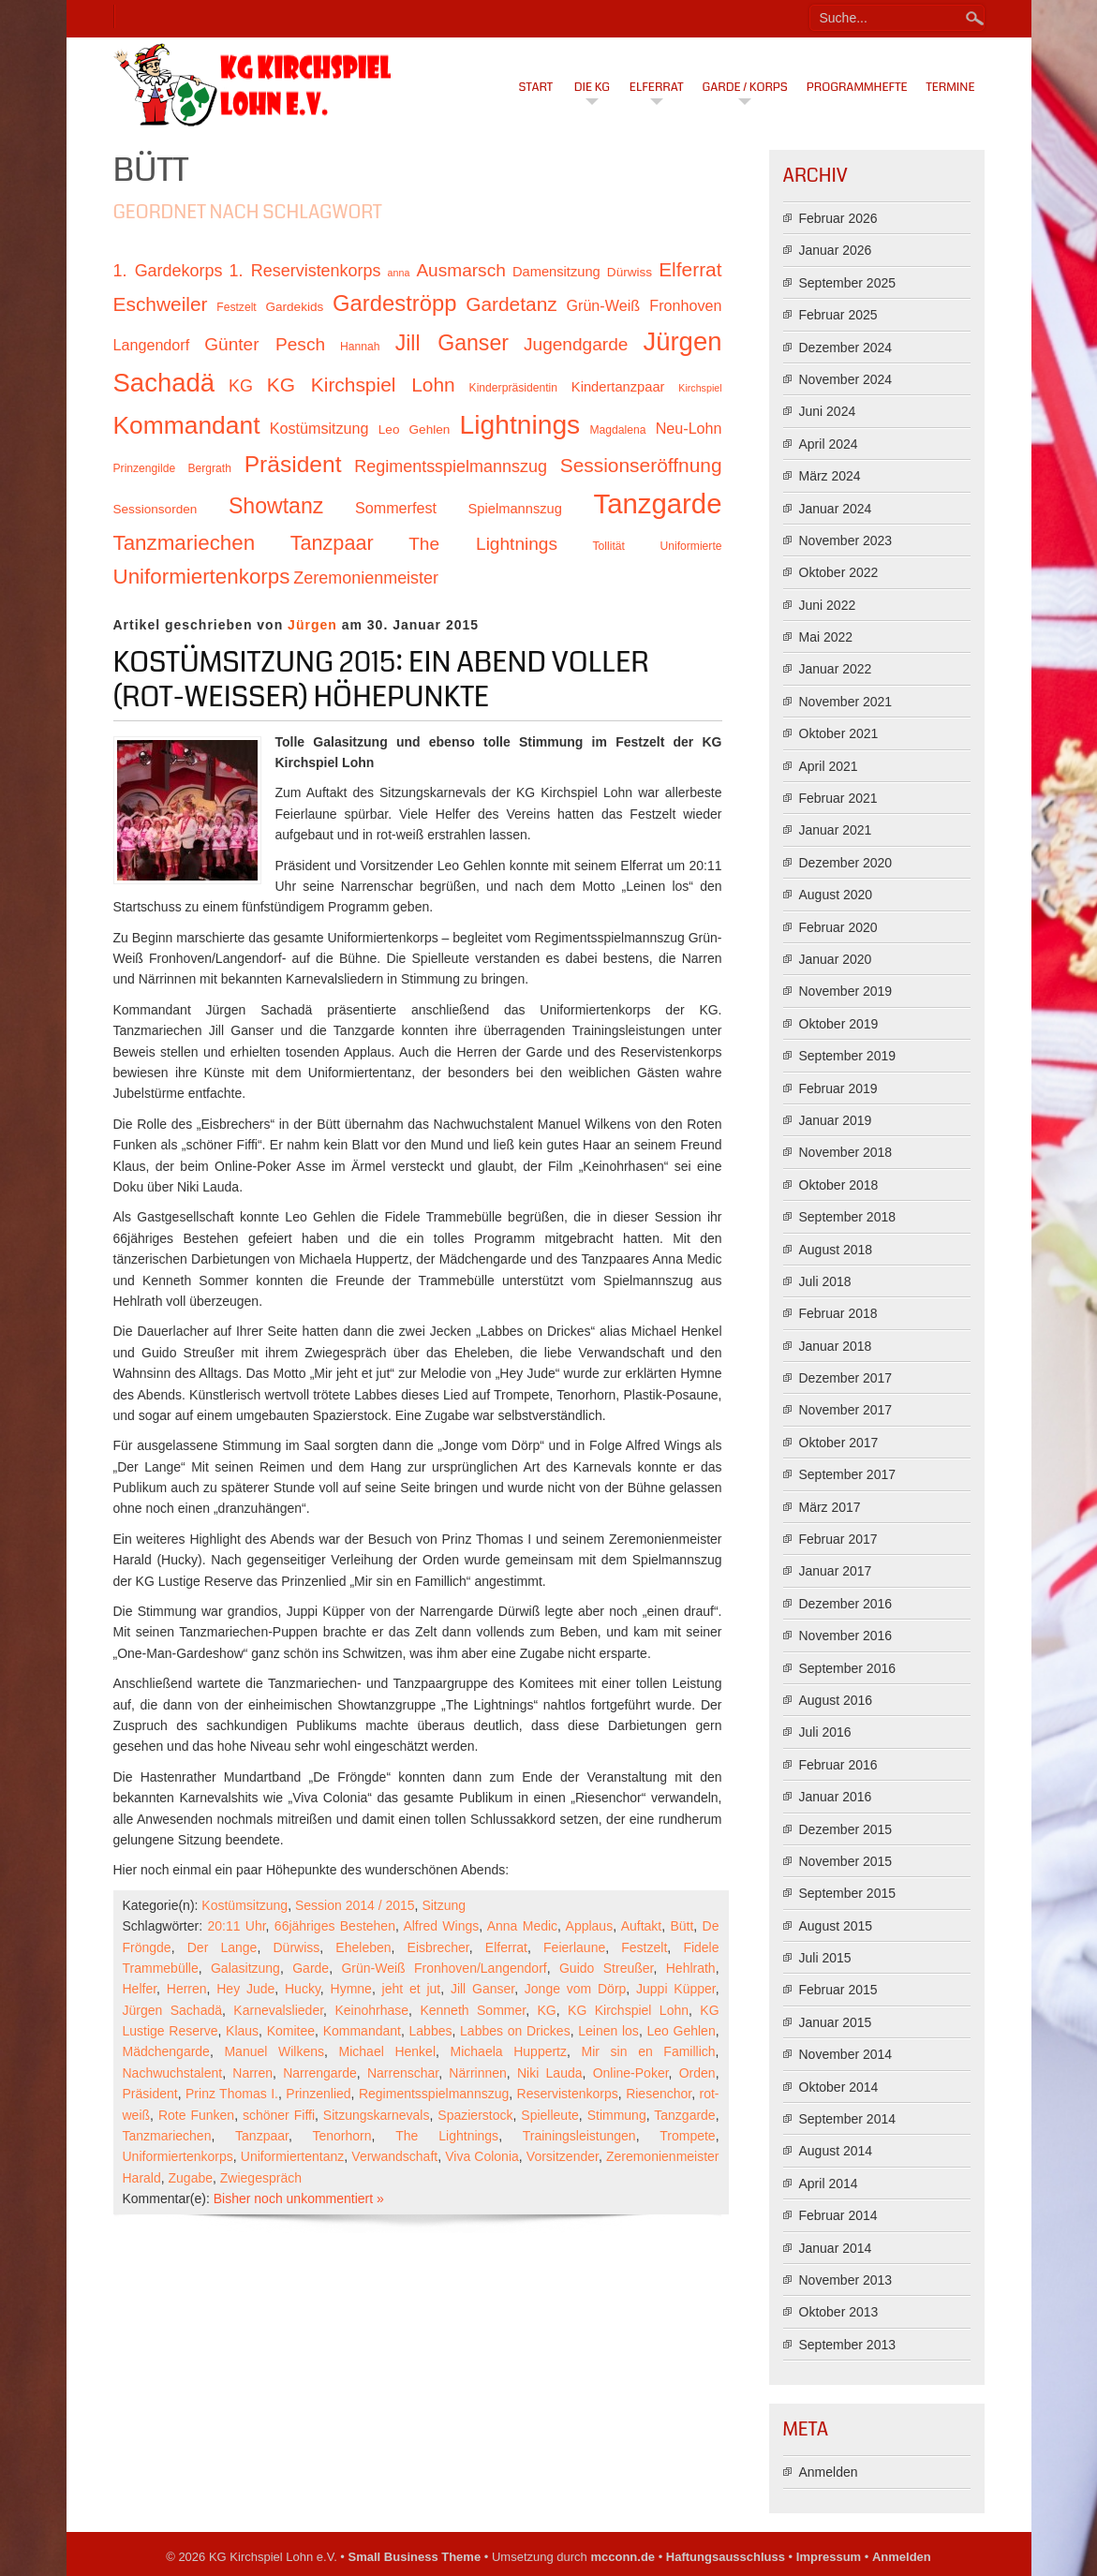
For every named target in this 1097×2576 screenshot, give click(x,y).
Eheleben (363, 1947)
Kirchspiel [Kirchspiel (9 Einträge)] (699, 387)
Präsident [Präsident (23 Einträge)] (293, 464)
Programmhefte (857, 87)
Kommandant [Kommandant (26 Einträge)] (186, 425)
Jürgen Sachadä (173, 2010)
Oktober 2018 (839, 1184)
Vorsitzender (562, 2156)
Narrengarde (320, 2072)
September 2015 (848, 1893)
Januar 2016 (835, 1796)
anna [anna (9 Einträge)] (399, 272)
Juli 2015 (825, 1957)
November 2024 (846, 379)
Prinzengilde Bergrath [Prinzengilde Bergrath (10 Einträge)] (172, 468)
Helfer (140, 1988)
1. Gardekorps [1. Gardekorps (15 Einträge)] (168, 270)
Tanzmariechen (167, 2135)
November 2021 (846, 701)
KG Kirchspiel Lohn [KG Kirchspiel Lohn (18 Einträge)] (361, 384)
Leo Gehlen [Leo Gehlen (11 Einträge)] (414, 429)
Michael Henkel (387, 2051)
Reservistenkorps (567, 2093)
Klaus (242, 2030)
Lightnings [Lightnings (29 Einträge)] (520, 424)
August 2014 (836, 2150)
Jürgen (312, 624)
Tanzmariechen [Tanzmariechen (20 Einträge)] (184, 543)
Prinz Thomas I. (231, 2093)
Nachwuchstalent (173, 2072)
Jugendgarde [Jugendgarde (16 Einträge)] (576, 344)
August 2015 (836, 1925)
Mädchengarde (166, 2051)
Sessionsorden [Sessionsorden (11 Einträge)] (155, 509)
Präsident (150, 2093)
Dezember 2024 (846, 347)
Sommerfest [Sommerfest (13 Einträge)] (396, 507)
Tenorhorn (342, 2135)
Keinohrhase (371, 2010)
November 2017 (846, 1409)
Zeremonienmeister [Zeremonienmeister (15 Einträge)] (365, 578)
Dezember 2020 (846, 862)
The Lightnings (446, 2135)
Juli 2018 (825, 1281)
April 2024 (828, 444)
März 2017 (830, 1507)
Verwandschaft (394, 2156)
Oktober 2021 (839, 733)
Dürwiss (297, 1947)
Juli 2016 (825, 1732)
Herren (187, 1988)
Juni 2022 (827, 605)
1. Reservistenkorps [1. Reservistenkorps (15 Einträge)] (305, 270)
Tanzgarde (684, 2115)
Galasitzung (245, 1968)
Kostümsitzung (244, 1905)
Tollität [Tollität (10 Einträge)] (609, 546)
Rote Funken (196, 2115)
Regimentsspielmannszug (434, 2093)
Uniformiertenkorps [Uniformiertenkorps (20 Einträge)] (201, 576)
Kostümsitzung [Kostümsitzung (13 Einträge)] (319, 428)
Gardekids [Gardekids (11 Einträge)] (294, 307)
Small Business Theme (415, 2557)
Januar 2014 (835, 2248)
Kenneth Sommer (473, 2010)
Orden (697, 2072)
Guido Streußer (606, 1968)
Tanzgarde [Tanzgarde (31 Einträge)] (658, 503)
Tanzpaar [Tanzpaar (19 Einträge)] (332, 543)
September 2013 (848, 2344)
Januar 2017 (835, 1570)
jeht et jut (411, 1988)
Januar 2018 (835, 1346)
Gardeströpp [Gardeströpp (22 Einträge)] (394, 303)
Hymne (351, 1988)
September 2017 (848, 1474)
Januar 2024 (835, 508)
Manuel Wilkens (274, 2051)
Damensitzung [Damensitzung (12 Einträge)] (556, 271)
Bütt (681, 1925)
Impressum (828, 2557)
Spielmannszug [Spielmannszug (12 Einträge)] (515, 508)
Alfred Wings (441, 1925)
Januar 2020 (835, 959)
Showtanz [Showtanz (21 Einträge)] (276, 506)
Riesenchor (658, 2093)
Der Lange (222, 1947)
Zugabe (191, 2177)
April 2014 (828, 2183)
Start (536, 87)
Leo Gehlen (680, 2030)
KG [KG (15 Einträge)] (241, 386)
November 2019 (846, 991)
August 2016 (836, 1700)
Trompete (687, 2135)
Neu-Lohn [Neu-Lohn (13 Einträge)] (689, 428)
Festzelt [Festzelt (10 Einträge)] (236, 307)
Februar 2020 (838, 927)
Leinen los (608, 2030)
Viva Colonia (482, 2156)
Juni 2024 (827, 411)
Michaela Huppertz (509, 2051)
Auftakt (641, 1925)
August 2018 (836, 1249)
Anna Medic (522, 1925)
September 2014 (848, 2118)
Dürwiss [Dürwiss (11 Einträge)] (629, 272)
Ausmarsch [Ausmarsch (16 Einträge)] (460, 270)
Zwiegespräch (261, 2177)
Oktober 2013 (839, 2311)
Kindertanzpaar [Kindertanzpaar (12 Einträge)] (618, 386)
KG (546, 2010)
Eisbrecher (438, 1947)
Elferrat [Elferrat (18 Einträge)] (690, 269)
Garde (310, 1968)
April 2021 (828, 766)
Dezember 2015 (846, 1829)
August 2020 (836, 894)
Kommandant (362, 2030)
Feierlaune (574, 1947)
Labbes (430, 2030)
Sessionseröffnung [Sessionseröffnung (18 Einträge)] (641, 465)
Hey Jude (245, 1988)
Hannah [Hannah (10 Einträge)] (359, 346)
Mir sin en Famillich (649, 2051)
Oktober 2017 (839, 1442)
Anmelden (828, 2472)
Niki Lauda (550, 2072)
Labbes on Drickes (515, 2030)
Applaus (590, 1925)
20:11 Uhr (236, 1925)
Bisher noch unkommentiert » (299, 2198)
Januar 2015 (835, 2022)
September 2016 (848, 1668)
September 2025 (848, 282)
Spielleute (550, 2115)
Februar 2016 (838, 1764)
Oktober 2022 (839, 572)
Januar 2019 (835, 1120)
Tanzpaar (262, 2135)
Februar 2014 (838, 2215)
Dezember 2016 (846, 1603)
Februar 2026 (838, 218)
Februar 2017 (838, 1539)
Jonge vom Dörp (576, 1988)
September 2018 (848, 1216)
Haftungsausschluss (725, 2557)
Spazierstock (474, 2115)
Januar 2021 (835, 829)
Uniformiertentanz (293, 2156)
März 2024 (830, 475)
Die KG (592, 87)
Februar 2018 (838, 1313)
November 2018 (846, 1152)
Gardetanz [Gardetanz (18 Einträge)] (511, 304)
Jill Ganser (482, 1988)
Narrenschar (402, 2072)
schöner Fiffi (279, 2115)
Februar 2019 (838, 1088)
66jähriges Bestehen (334, 1925)
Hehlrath (691, 1968)
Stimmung (616, 2115)
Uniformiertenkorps (178, 2156)
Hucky (302, 1988)
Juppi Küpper (676, 1988)
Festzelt (644, 1947)
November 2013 (846, 2280)
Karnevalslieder (278, 2010)
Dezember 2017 (846, 1377)
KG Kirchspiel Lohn (628, 2010)
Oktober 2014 (839, 2087)
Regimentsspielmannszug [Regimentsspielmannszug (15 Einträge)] (450, 466)
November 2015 (846, 1861)
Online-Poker (631, 2072)
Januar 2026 (835, 250)
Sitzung (444, 1905)
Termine (951, 87)
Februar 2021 (838, 798)
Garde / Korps (745, 87)
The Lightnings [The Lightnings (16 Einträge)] (482, 544)
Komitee (291, 2030)
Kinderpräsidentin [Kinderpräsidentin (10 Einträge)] (513, 387)
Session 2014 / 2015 (355, 1905)
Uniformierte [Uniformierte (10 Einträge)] (690, 546)
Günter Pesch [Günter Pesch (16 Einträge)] (264, 344)
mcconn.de (622, 2557)
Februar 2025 (838, 314)
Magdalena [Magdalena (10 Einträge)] (617, 430)
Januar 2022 (835, 668)
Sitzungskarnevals (376, 2115)
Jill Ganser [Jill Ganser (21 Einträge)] (452, 343)
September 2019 (848, 1055)
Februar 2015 (838, 1989)
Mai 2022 (826, 636)
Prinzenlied (318, 2093)
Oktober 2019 (839, 1023)
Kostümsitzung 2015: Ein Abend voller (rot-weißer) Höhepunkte (381, 680)
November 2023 (846, 540)
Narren (252, 2072)
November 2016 (846, 1635)
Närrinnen (477, 2072)
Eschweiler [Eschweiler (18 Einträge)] (160, 304)
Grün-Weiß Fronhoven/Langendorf (443, 1968)
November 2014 (846, 2054)
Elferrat (657, 87)
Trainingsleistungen (579, 2135)
